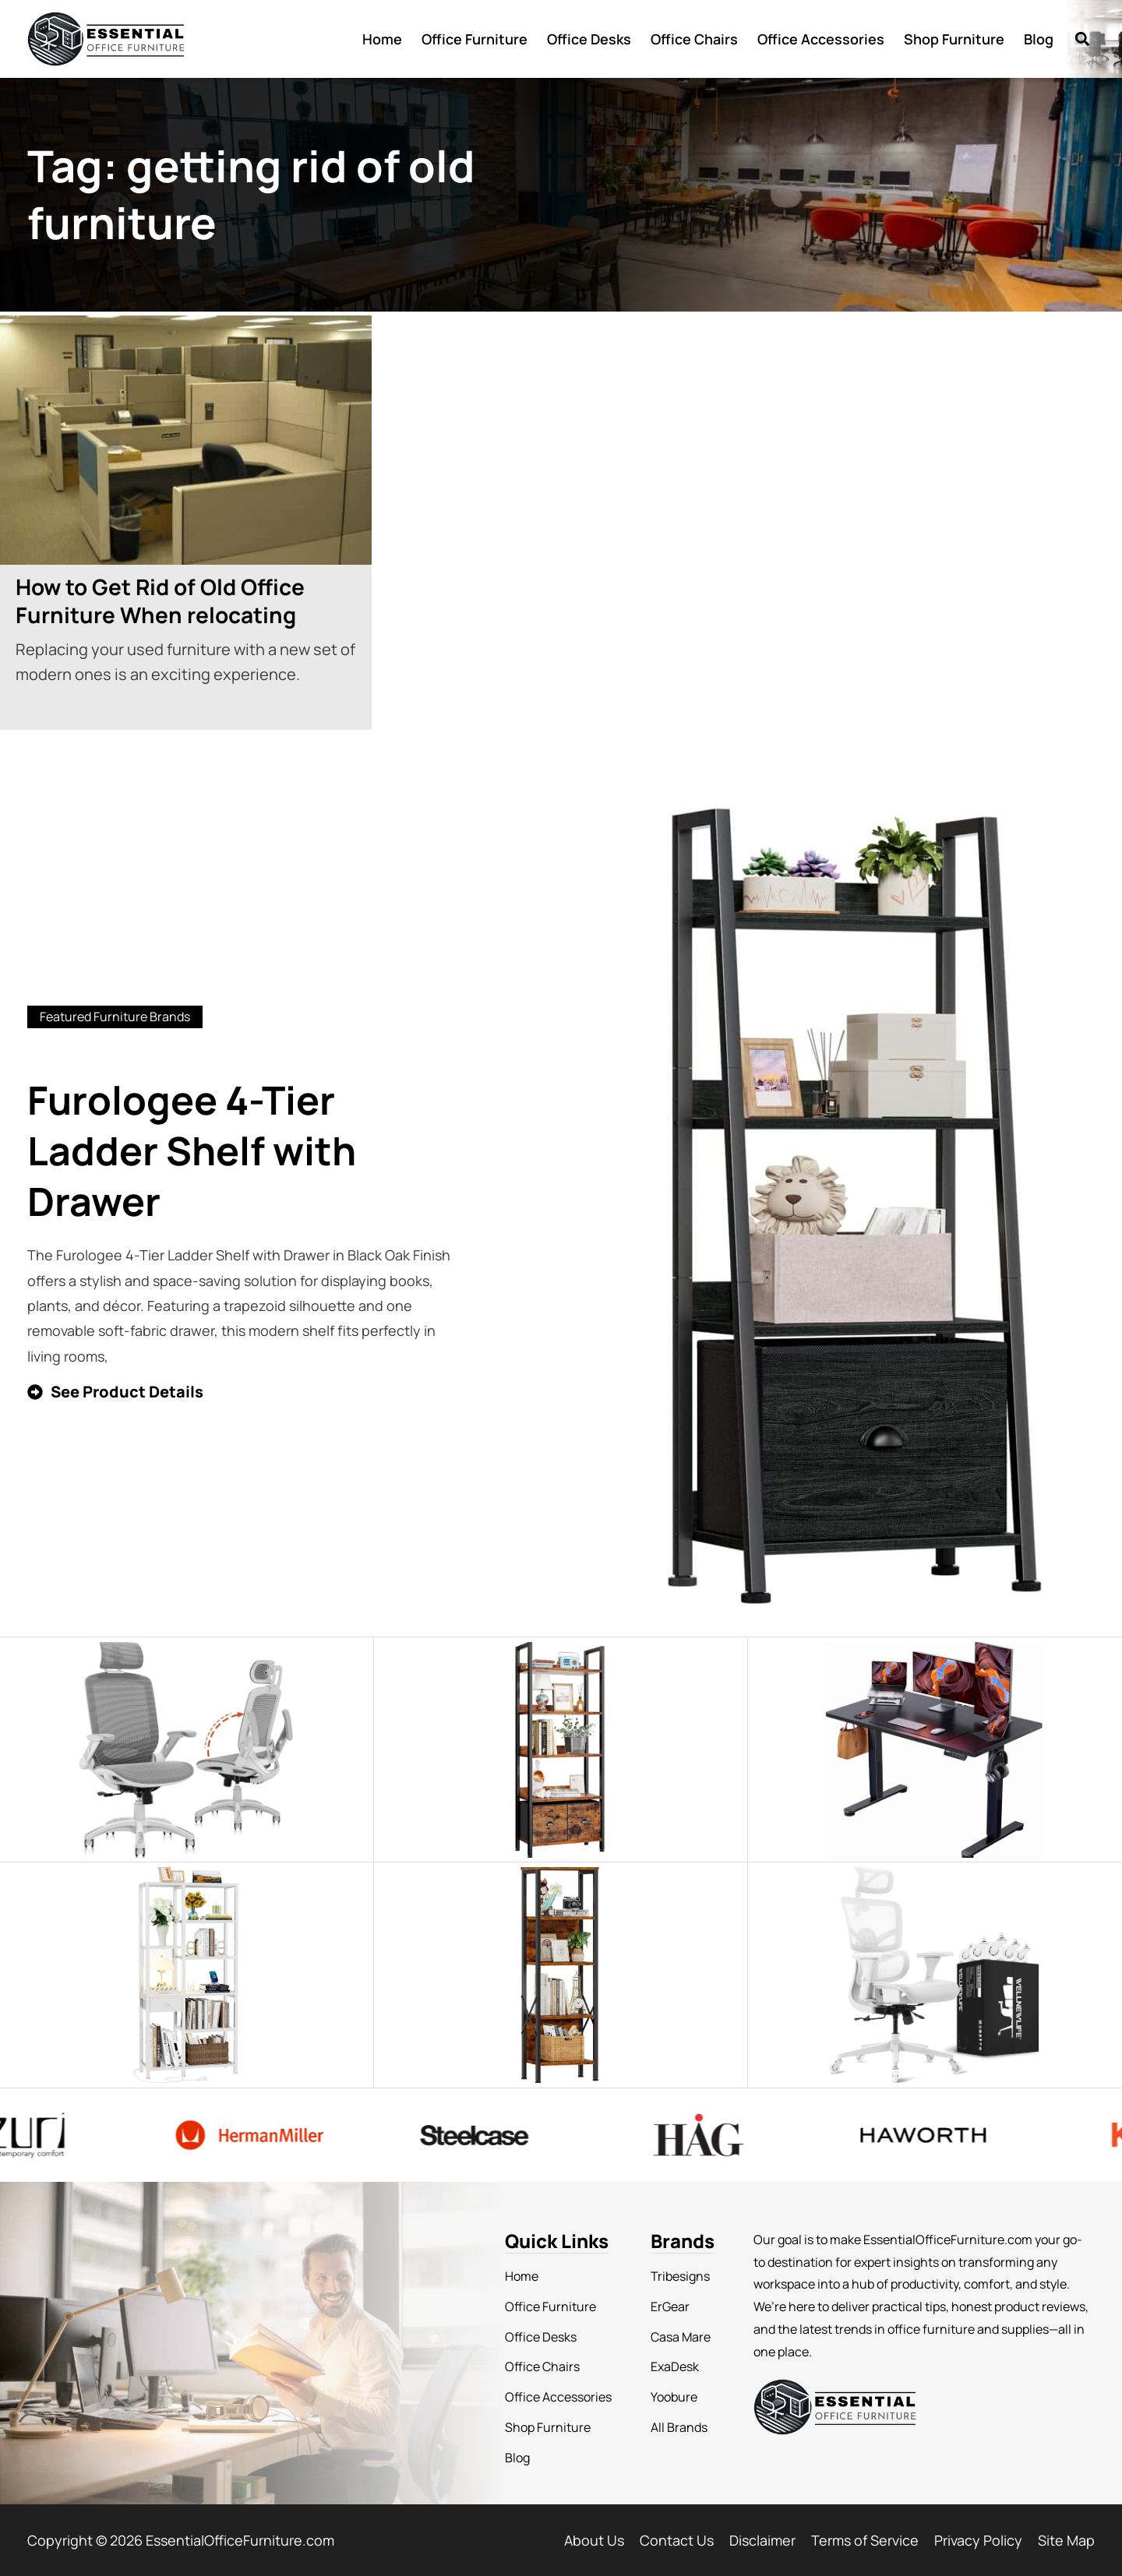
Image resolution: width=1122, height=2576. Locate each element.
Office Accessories (820, 39)
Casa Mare (681, 2336)
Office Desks (589, 39)
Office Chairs (694, 39)
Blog (1038, 39)
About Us (594, 2540)
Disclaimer (762, 2540)
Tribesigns (680, 2276)
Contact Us (677, 2540)
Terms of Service (865, 2540)
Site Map (1066, 2540)
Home (382, 39)
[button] (1082, 38)
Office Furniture (474, 39)
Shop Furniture (954, 39)
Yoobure (674, 2396)
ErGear (670, 2306)
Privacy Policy (978, 2540)
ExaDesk (675, 2366)
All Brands (679, 2427)
